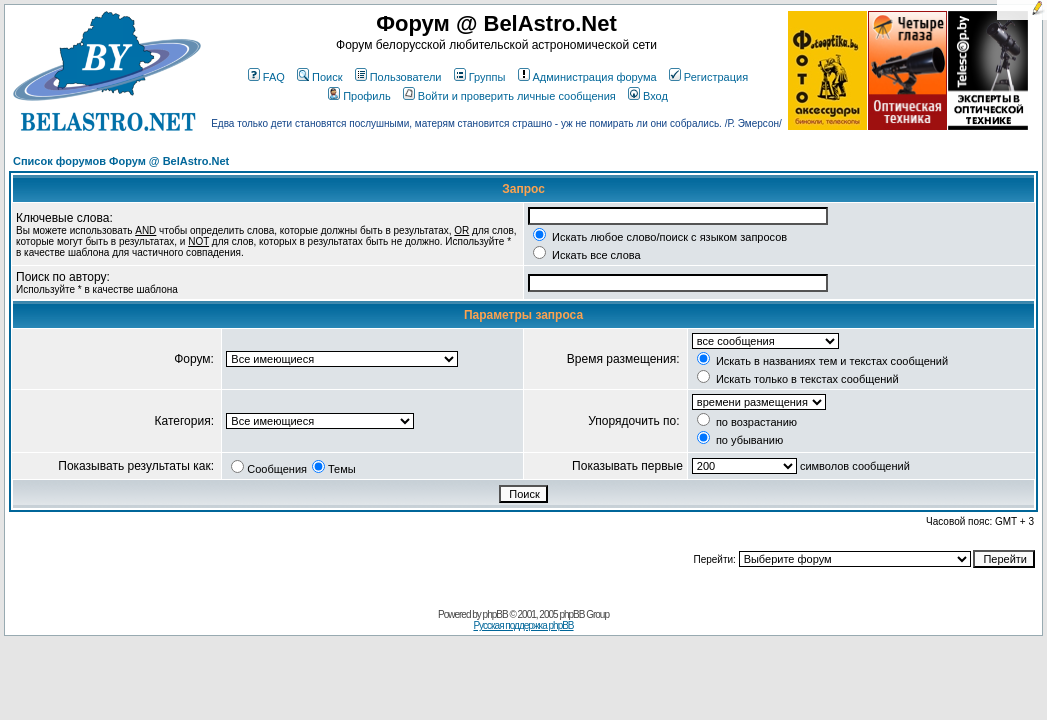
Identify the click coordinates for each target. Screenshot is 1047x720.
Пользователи (398, 77)
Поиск (319, 77)
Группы (480, 77)
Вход (648, 96)
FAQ (266, 77)
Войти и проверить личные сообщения (509, 96)
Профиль (359, 96)
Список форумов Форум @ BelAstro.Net (121, 161)
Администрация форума (587, 77)
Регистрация (708, 77)
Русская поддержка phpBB (523, 625)
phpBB (495, 614)
